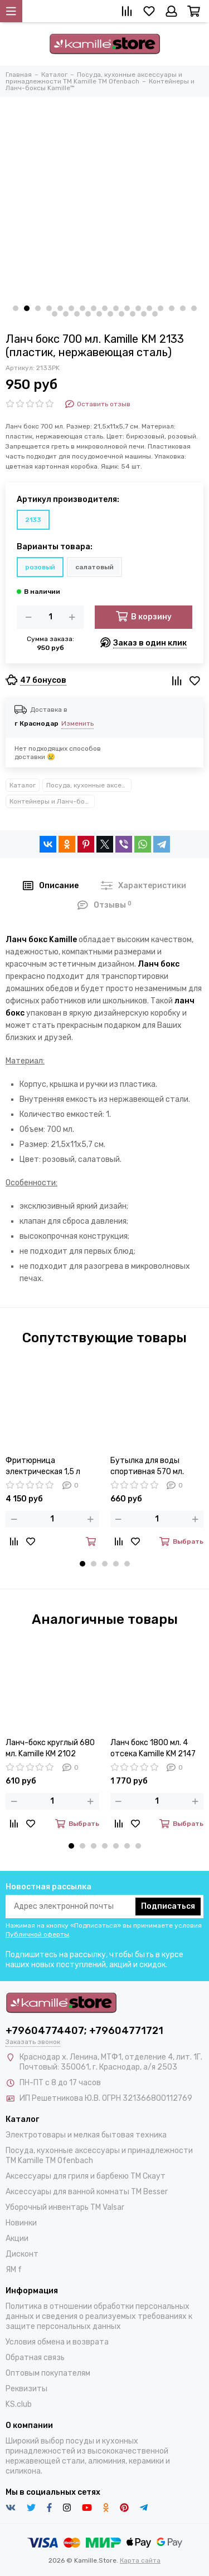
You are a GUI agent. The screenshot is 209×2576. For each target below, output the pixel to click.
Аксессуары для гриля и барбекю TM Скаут (86, 2176)
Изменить (77, 723)
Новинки (21, 2223)
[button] (15, 308)
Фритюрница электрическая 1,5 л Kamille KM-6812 (43, 1466)
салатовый (94, 567)
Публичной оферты (37, 1934)
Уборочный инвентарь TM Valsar (65, 2207)
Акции (17, 2238)
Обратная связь (35, 2357)
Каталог (22, 785)
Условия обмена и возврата (57, 2342)
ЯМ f (14, 2269)
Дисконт (22, 2254)
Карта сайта (140, 2560)
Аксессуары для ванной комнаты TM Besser (87, 2191)
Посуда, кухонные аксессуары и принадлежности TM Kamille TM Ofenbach (89, 785)
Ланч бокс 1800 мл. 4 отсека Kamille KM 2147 (153, 1748)
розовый (40, 567)
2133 (33, 520)
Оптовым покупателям (48, 2373)
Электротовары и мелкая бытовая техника (86, 2135)
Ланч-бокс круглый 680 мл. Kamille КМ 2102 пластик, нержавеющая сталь (50, 1749)
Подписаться (168, 1906)
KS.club (19, 2404)
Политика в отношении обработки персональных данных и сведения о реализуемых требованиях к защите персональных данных (99, 2316)
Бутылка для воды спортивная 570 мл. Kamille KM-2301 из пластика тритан (147, 1466)
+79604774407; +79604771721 (84, 2031)
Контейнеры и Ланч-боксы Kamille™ (52, 801)
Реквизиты (26, 2388)
